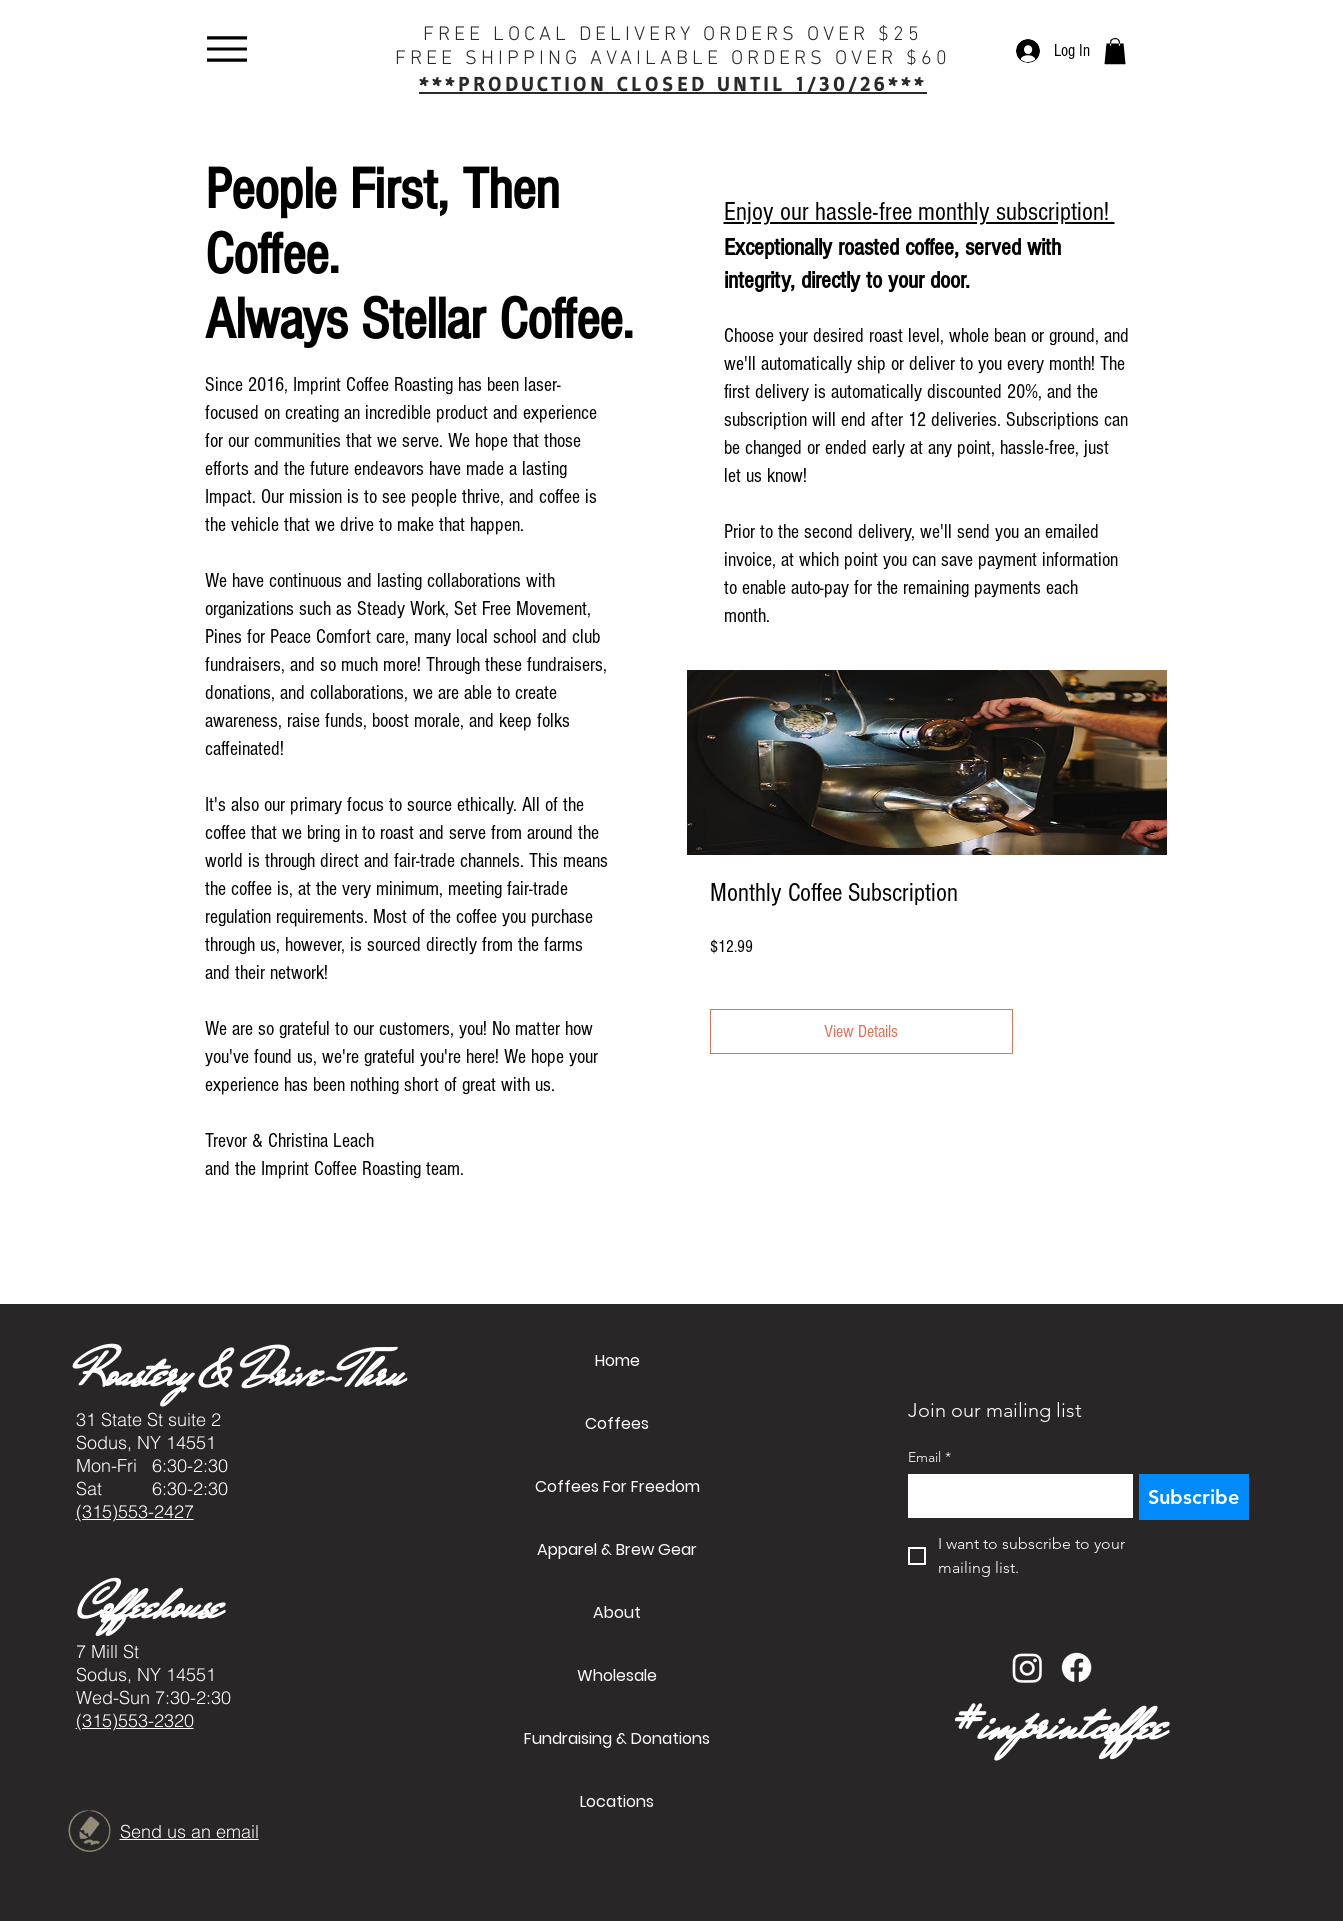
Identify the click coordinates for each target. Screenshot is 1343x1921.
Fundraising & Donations (617, 1738)
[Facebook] (1076, 1667)
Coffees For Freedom (617, 1486)
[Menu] (227, 48)
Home (617, 1360)
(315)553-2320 (135, 1720)
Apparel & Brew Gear (617, 1549)
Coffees (617, 1423)
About (617, 1612)
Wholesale (617, 1675)
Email (929, 1457)
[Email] (1014, 1496)
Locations (617, 1801)
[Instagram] (1027, 1667)
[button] (1115, 51)
